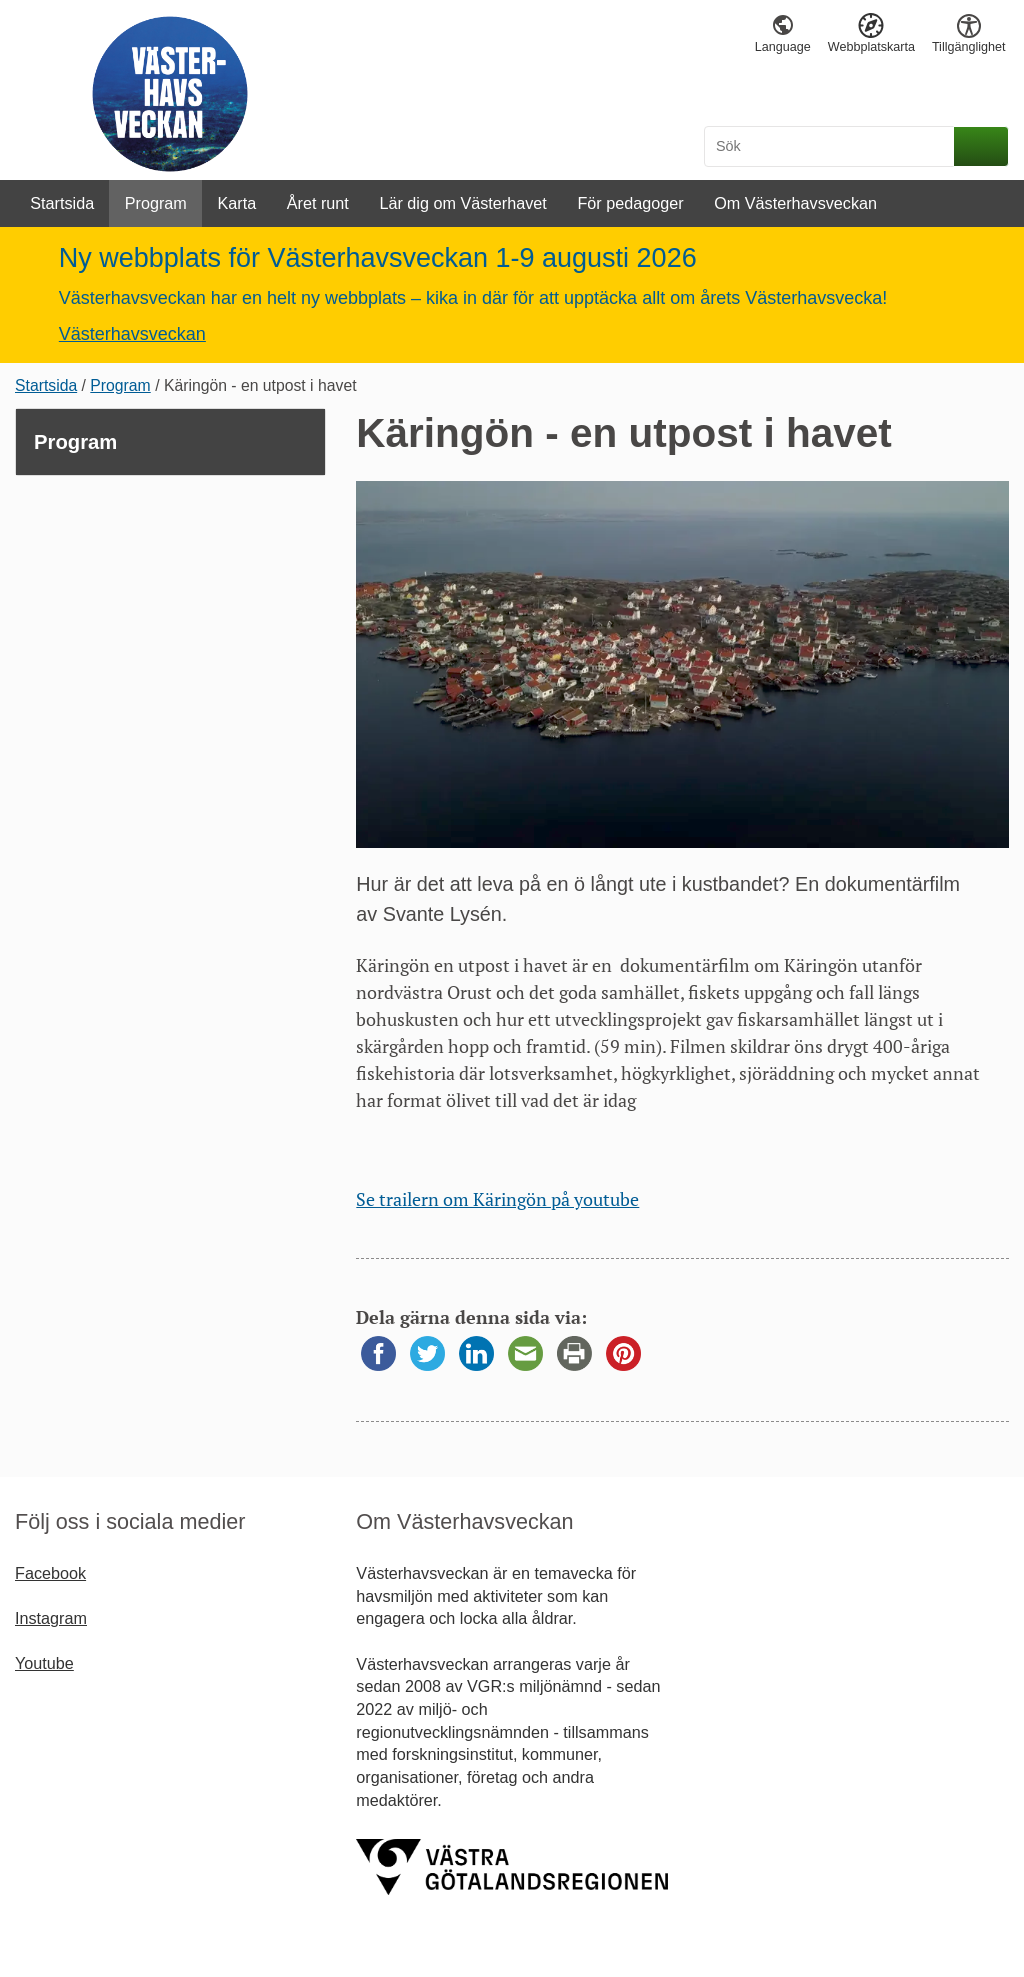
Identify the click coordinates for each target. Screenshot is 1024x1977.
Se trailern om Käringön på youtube (497, 1199)
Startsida (62, 203)
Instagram (51, 1618)
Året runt (318, 203)
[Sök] (832, 146)
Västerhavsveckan (132, 334)
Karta (236, 203)
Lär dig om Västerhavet (462, 203)
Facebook (50, 1573)
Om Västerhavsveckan (795, 203)
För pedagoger (630, 203)
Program (156, 203)
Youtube (44, 1663)
